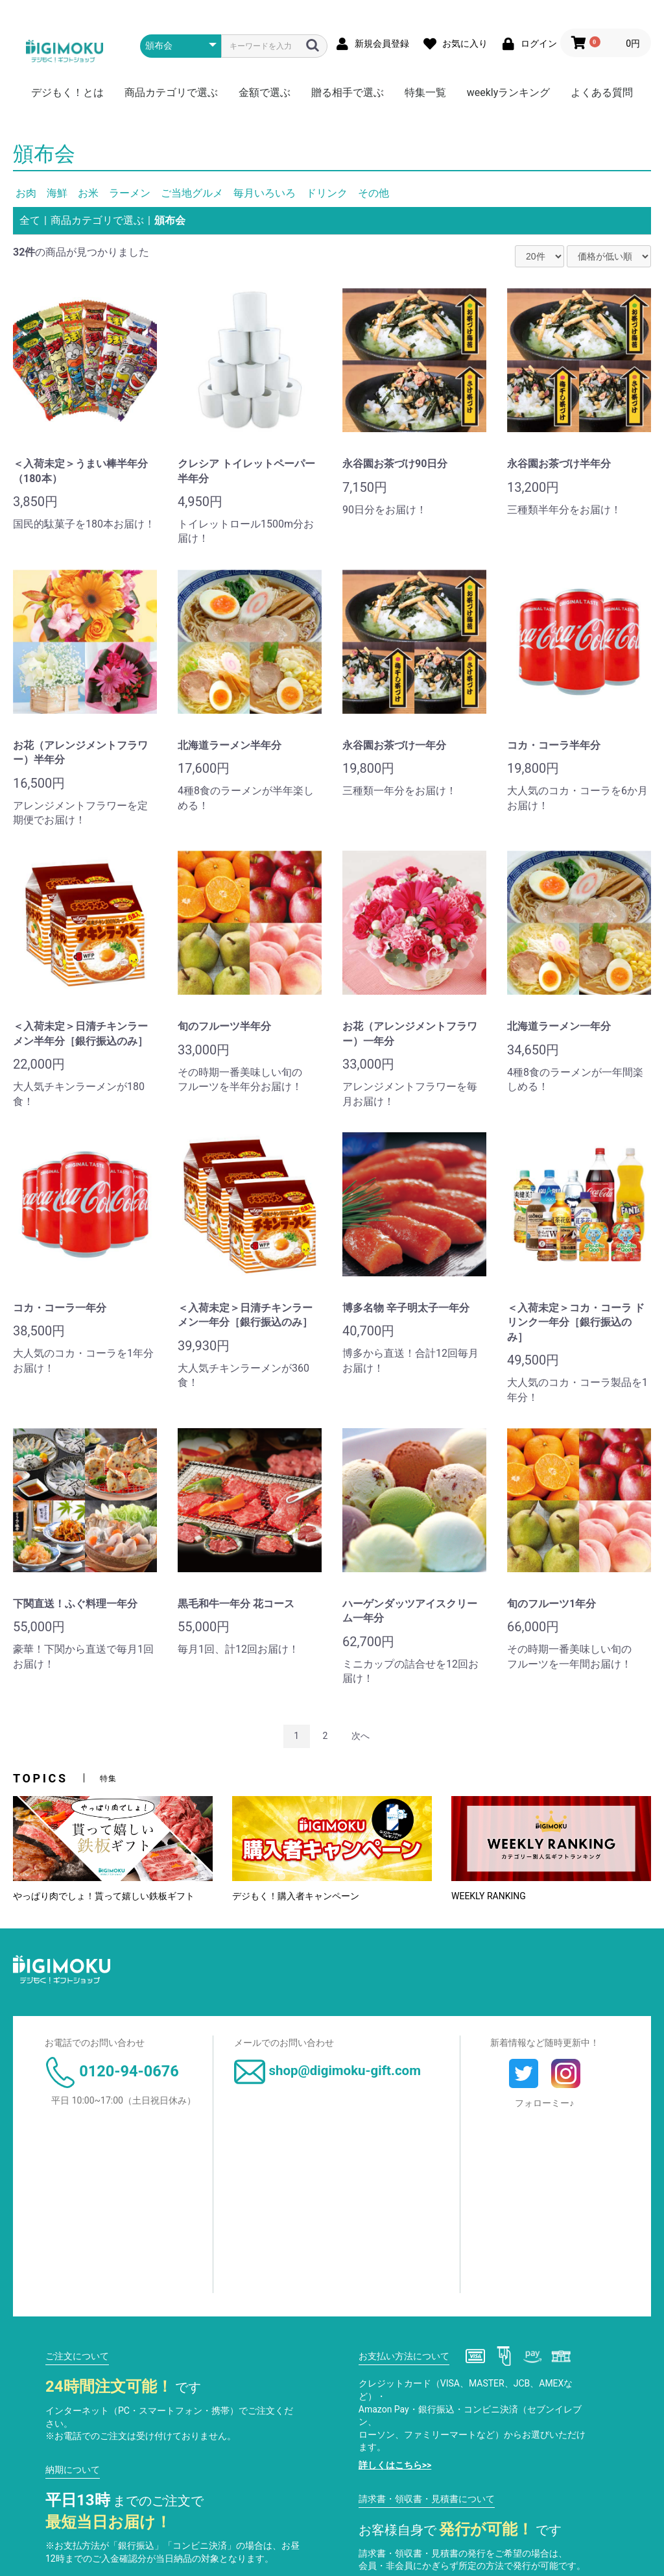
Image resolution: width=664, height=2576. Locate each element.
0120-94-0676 (112, 2071)
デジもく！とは (67, 92)
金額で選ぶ (264, 92)
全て (29, 220)
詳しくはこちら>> (395, 2465)
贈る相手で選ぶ (347, 92)
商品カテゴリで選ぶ (171, 92)
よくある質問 (602, 92)
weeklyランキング (509, 92)
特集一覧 (425, 92)
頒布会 (169, 220)
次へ (360, 1736)
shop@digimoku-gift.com (327, 2070)
